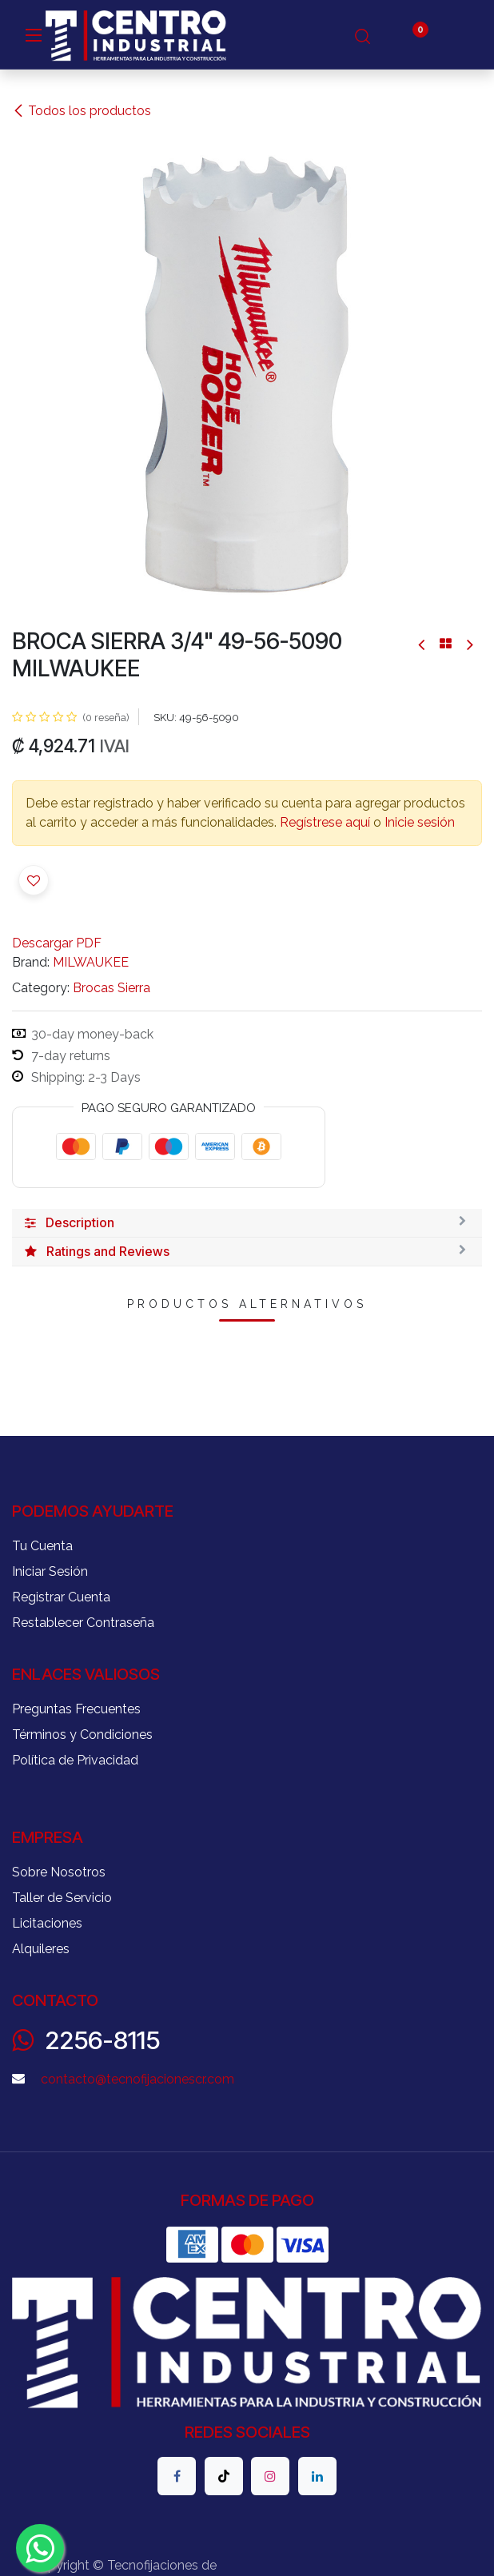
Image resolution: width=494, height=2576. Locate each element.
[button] (33, 880)
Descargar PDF (57, 943)
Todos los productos (81, 110)
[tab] (247, 1223)
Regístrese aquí (325, 822)
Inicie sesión (419, 822)
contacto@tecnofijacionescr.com (137, 2079)
